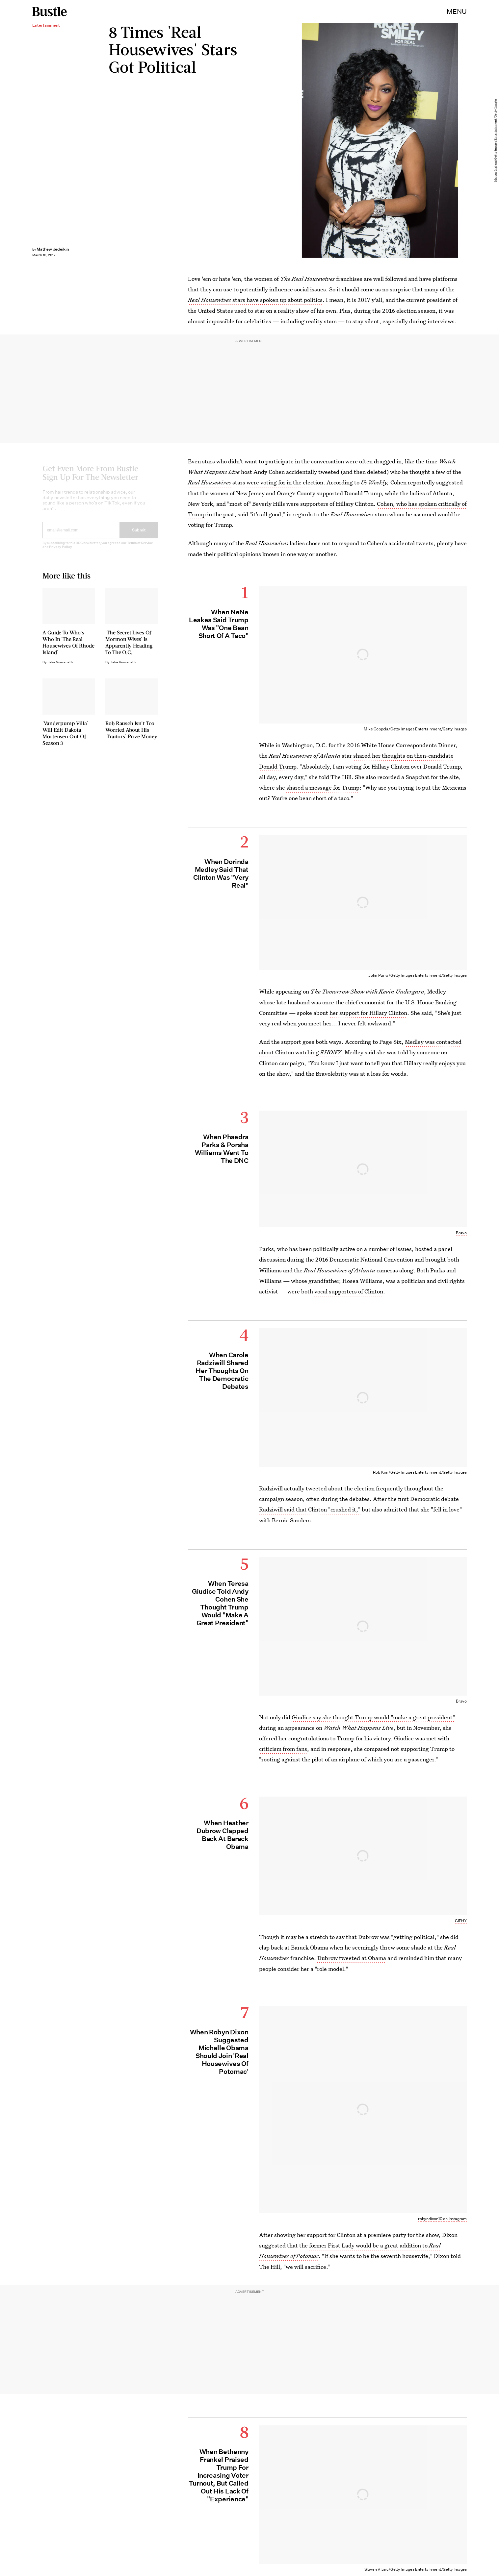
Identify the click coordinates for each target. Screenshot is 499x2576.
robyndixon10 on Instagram (442, 2218)
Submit (139, 535)
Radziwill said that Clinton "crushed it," (309, 1509)
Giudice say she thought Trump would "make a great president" (373, 1717)
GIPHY (461, 1921)
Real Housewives (209, 482)
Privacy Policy (60, 552)
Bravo (461, 1233)
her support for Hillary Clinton (368, 1013)
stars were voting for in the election (277, 482)
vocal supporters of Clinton (348, 1291)
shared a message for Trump (322, 787)
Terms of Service (140, 548)
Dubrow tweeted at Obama (351, 1958)
